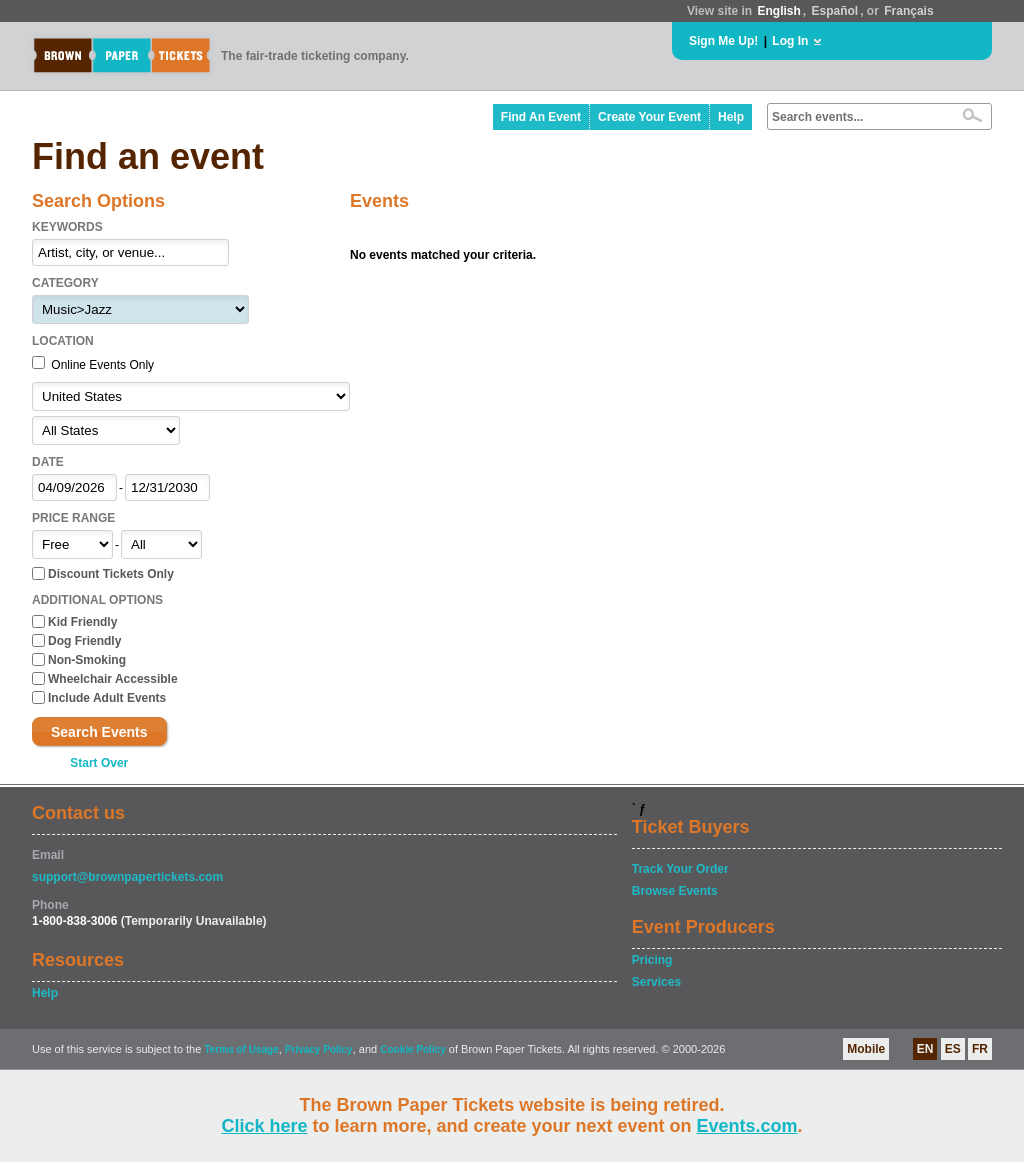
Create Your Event (649, 117)
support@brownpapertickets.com (127, 877)
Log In (790, 41)
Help (731, 117)
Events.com (747, 1126)
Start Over (99, 763)
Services (656, 982)
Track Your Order (680, 869)
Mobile (866, 1049)
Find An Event (541, 117)
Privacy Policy (319, 1049)
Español (835, 11)
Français (908, 11)
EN (925, 1049)
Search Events (99, 732)
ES (953, 1049)
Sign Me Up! (723, 41)
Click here (264, 1126)
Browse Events (675, 891)
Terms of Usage (241, 1049)
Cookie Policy (413, 1049)
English (778, 11)
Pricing (652, 960)
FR (980, 1049)
